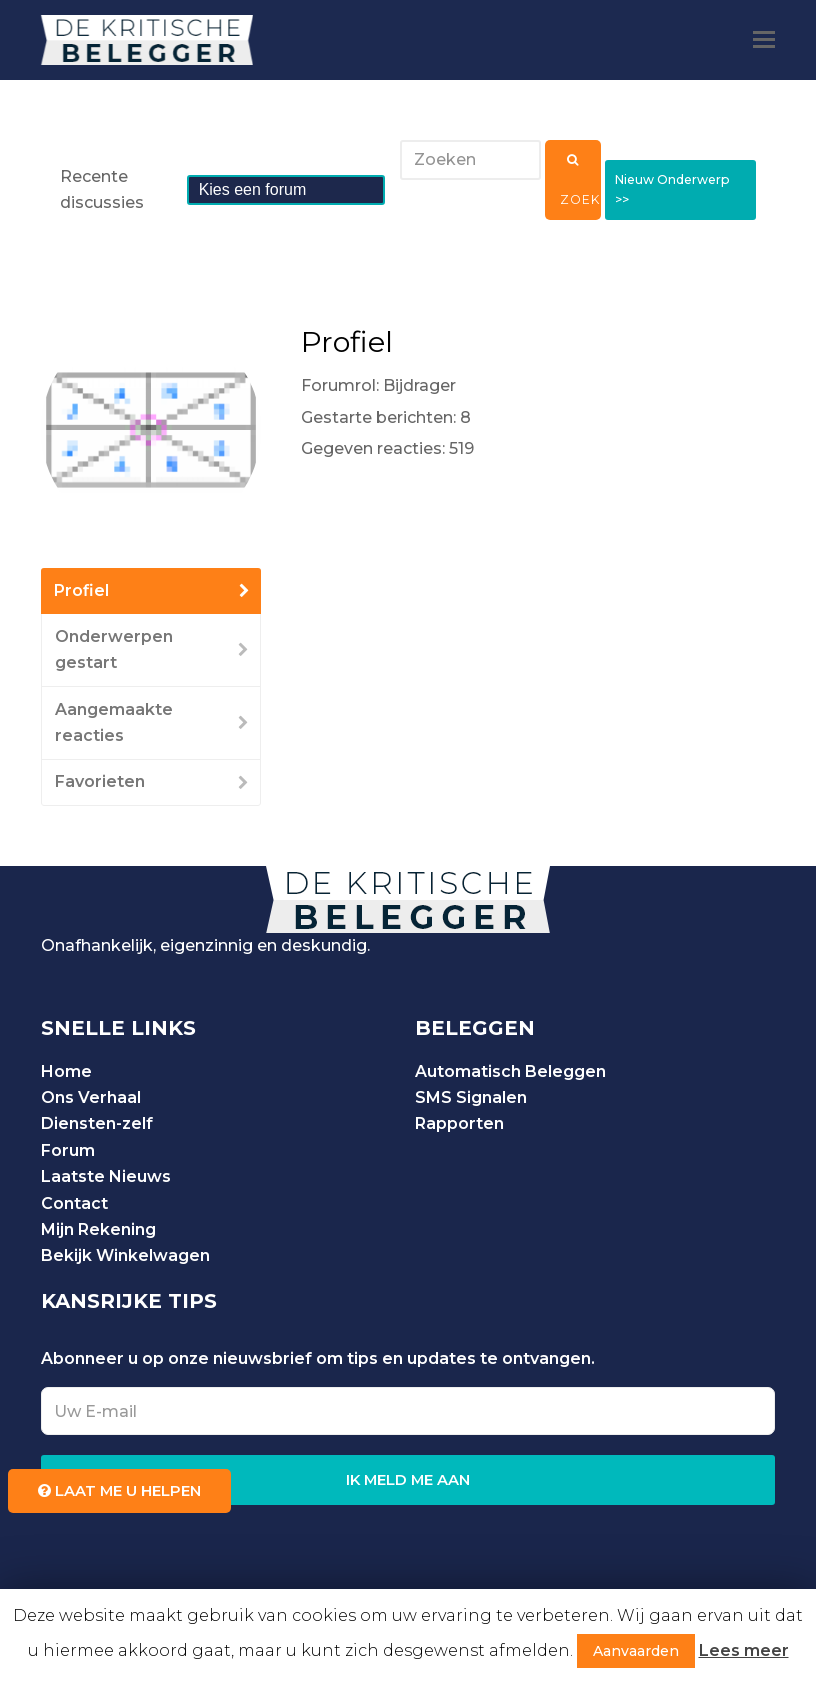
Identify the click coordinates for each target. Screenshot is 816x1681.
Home (66, 1071)
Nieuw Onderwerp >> (679, 189)
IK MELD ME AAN (408, 1480)
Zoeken (579, 180)
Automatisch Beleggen (510, 1071)
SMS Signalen (471, 1097)
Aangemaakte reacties (114, 722)
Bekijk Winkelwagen (125, 1255)
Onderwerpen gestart (114, 649)
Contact (74, 1203)
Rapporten (459, 1123)
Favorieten (100, 781)
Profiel (81, 590)
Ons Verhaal (91, 1097)
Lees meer (744, 1650)
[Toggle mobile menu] (764, 40)
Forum (68, 1150)
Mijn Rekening (98, 1229)
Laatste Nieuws (106, 1176)
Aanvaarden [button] (636, 1651)
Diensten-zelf (97, 1123)
